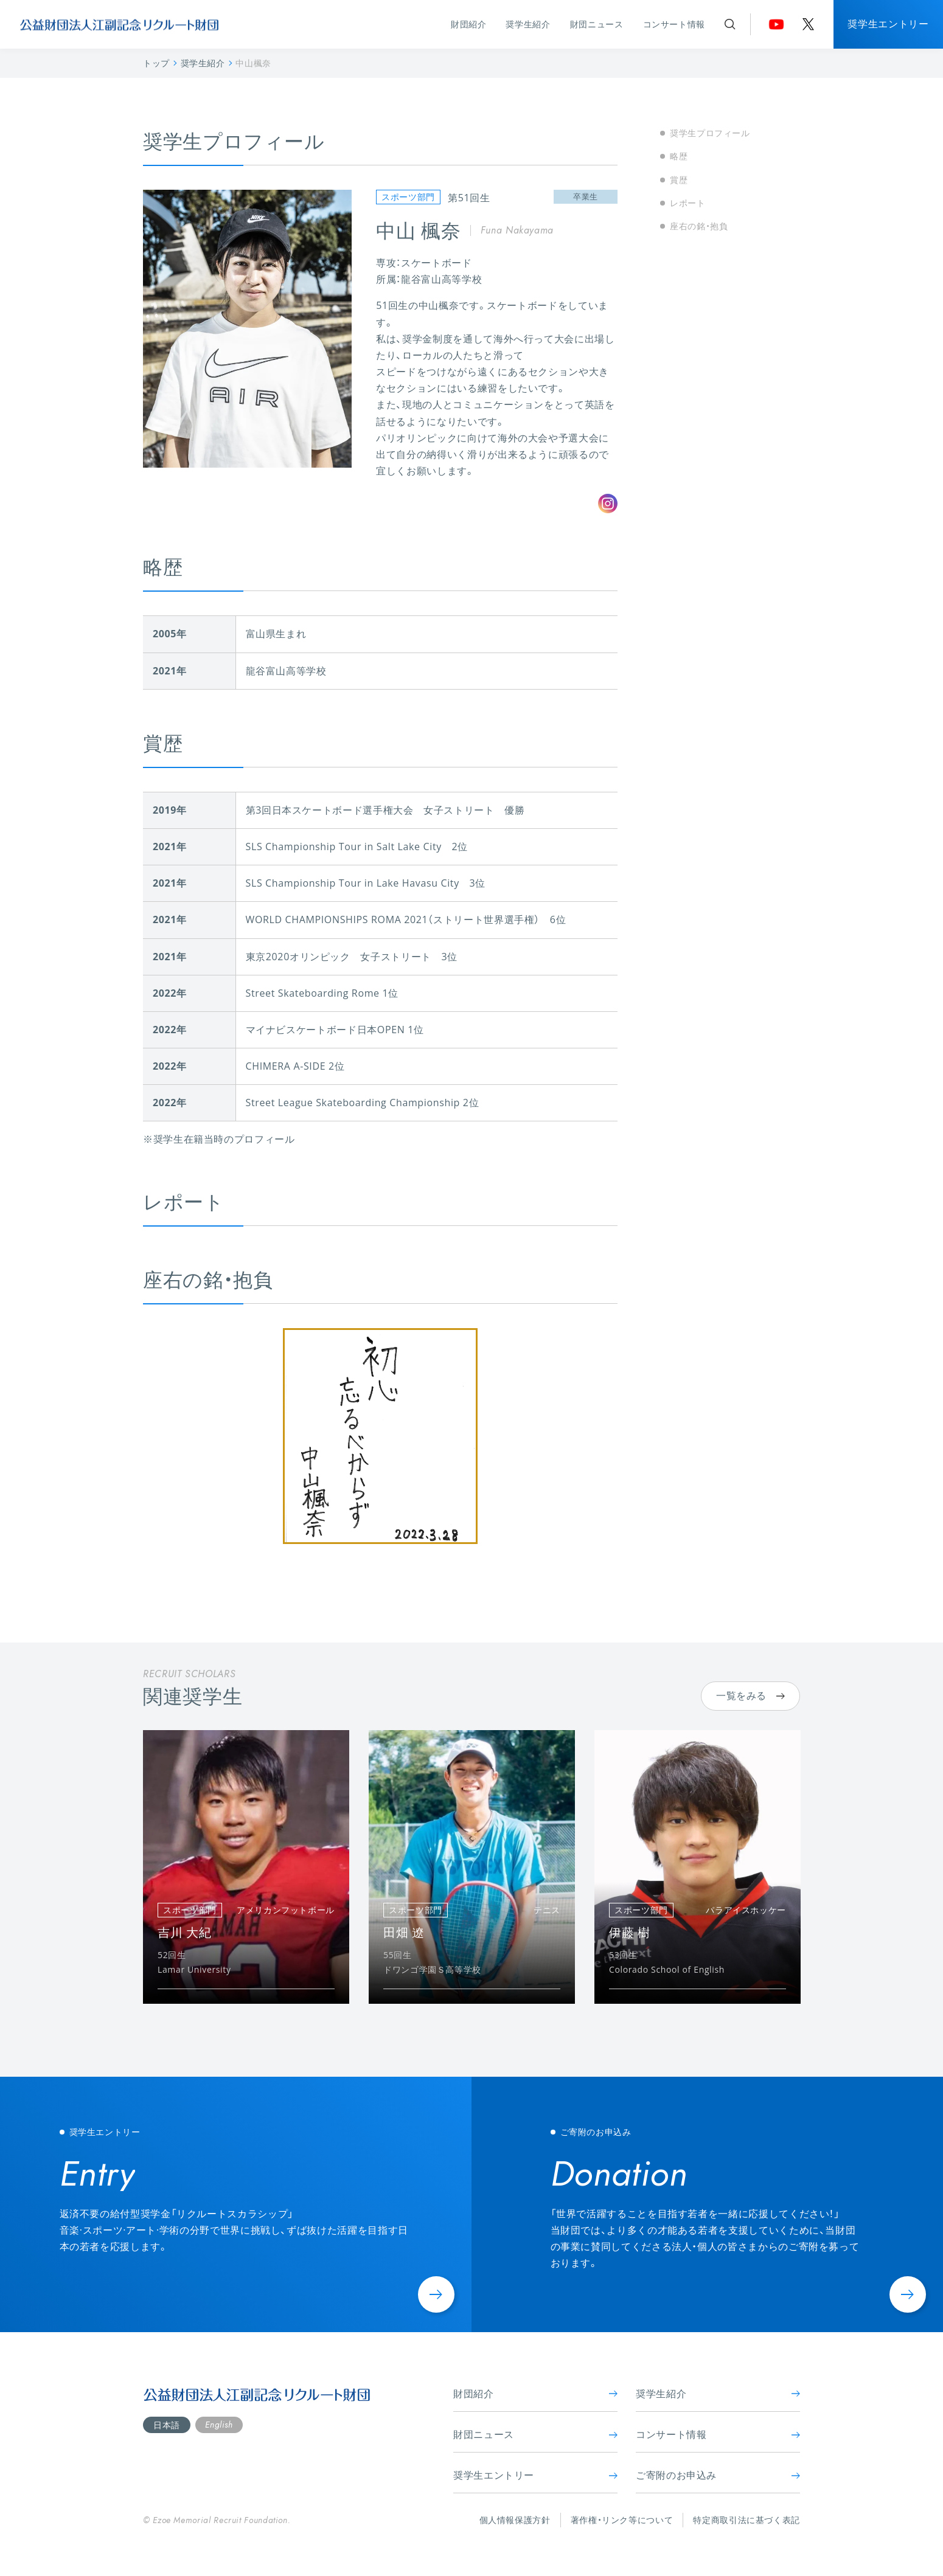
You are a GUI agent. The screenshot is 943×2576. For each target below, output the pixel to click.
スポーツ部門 (408, 197)
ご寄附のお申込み (718, 2475)
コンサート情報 (674, 24)
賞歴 (678, 179)
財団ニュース (597, 24)
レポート (688, 203)
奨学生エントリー (887, 23)
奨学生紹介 (528, 24)
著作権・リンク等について (622, 2520)
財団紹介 (469, 24)
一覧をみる (750, 1695)
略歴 (678, 156)
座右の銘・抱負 (699, 226)
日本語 (166, 2425)
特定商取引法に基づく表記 (746, 2520)
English (218, 2424)
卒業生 (585, 196)
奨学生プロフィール (710, 133)
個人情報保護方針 (515, 2520)
